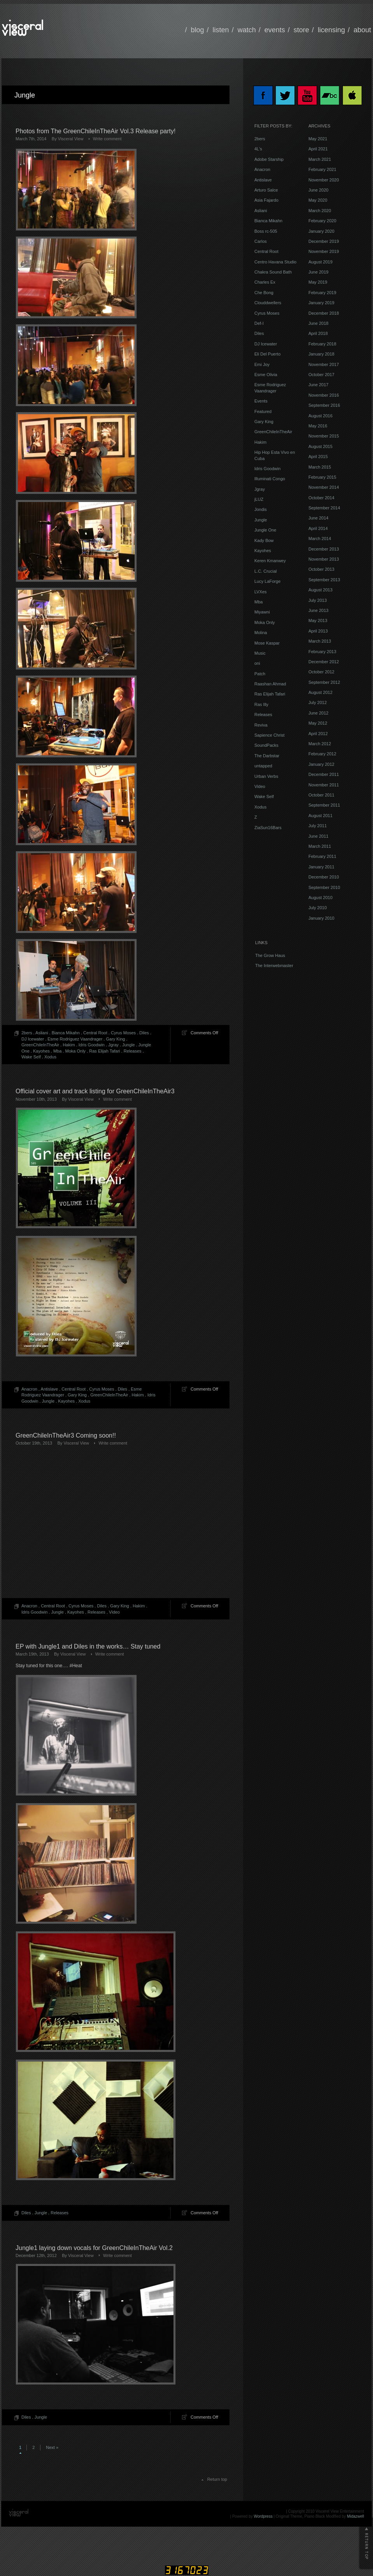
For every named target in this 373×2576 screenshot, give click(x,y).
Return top (217, 2479)
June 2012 (318, 713)
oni (257, 663)
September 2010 (324, 887)
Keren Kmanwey (270, 560)
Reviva (261, 725)
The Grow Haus (270, 955)
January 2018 (321, 354)
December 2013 (323, 549)
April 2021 (318, 148)
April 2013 (318, 631)
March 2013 (319, 641)
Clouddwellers (267, 302)
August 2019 (320, 262)
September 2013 (324, 579)
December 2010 (323, 877)
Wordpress (263, 2516)
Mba (57, 1051)
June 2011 (318, 836)
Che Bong (263, 292)
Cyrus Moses (123, 1032)
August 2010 (320, 897)
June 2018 (318, 323)
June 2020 (318, 190)
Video (114, 1612)
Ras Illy (261, 704)
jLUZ (258, 499)
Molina (260, 632)
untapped (263, 765)
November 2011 (323, 785)
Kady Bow (264, 540)
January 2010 (321, 918)
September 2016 (324, 405)
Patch (259, 673)
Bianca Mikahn (66, 1032)
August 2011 (320, 815)
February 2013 (322, 651)
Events (261, 401)
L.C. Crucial (265, 571)
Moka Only (75, 1051)
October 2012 (321, 671)
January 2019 (321, 302)
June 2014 (318, 518)
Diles (144, 1032)
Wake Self (31, 1056)
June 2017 (318, 384)
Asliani (41, 1032)
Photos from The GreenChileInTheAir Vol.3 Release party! (95, 131)
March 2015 (319, 467)
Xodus (50, 1056)
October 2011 (321, 795)
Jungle (128, 1044)
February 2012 (322, 753)
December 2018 (323, 313)
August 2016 (320, 415)
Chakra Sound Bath (273, 272)
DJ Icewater (32, 1039)
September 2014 (324, 507)
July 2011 (317, 825)
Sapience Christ (269, 735)
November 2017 (323, 364)
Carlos (260, 241)
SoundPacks (266, 745)
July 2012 (317, 702)
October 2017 (321, 374)
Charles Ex (264, 282)
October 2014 (321, 497)
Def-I (259, 323)
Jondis (260, 509)
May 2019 (317, 282)
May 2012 (317, 723)
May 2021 (317, 138)
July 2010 (317, 907)
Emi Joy (262, 364)
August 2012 (320, 692)
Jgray (113, 1044)
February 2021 (322, 169)
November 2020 (323, 180)
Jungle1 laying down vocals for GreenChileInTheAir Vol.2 (94, 2248)
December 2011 (323, 774)
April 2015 (318, 456)
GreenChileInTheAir (40, 1044)
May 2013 (317, 620)
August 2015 (320, 446)
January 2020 (321, 231)
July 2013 (317, 600)
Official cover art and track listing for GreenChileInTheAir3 (95, 1091)
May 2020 (317, 200)
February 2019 (322, 292)
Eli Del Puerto (267, 354)
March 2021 (319, 159)
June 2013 (318, 610)
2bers (26, 1032)
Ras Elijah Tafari (104, 1051)
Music (260, 653)
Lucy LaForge (267, 581)
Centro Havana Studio (275, 262)
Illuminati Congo (269, 478)
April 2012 (318, 733)
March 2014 (319, 538)
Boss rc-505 (265, 231)
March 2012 (319, 743)
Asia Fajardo (266, 200)
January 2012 (321, 764)
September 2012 (324, 682)
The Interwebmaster (274, 965)
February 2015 (322, 477)
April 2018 (318, 333)
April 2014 (318, 528)
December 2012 (323, 661)
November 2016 (323, 395)
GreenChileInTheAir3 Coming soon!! (66, 1435)
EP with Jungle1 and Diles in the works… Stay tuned (88, 1646)
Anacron (29, 1389)
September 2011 (324, 805)
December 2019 (323, 241)
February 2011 (322, 856)
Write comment (107, 138)
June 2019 (318, 272)
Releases (133, 1051)
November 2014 (323, 487)
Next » (52, 2447)
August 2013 (320, 589)
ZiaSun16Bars (268, 827)
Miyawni (262, 612)
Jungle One (265, 530)
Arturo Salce (266, 190)
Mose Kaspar (267, 643)
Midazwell (355, 2516)
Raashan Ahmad (270, 683)
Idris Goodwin (92, 1044)
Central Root (95, 1032)
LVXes (260, 591)
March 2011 (319, 846)
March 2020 (319, 210)
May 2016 (317, 426)
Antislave (49, 1389)
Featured (262, 411)
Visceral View (71, 138)
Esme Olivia (265, 374)
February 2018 (322, 344)
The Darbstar (266, 755)
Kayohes (41, 1051)
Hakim (69, 1044)
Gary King (115, 1039)
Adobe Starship (269, 159)
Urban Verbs (266, 776)
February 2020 (322, 220)
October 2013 (321, 569)
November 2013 (323, 559)
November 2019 (323, 251)
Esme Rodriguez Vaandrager (74, 1039)
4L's (258, 148)
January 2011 (321, 866)
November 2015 (323, 436)
